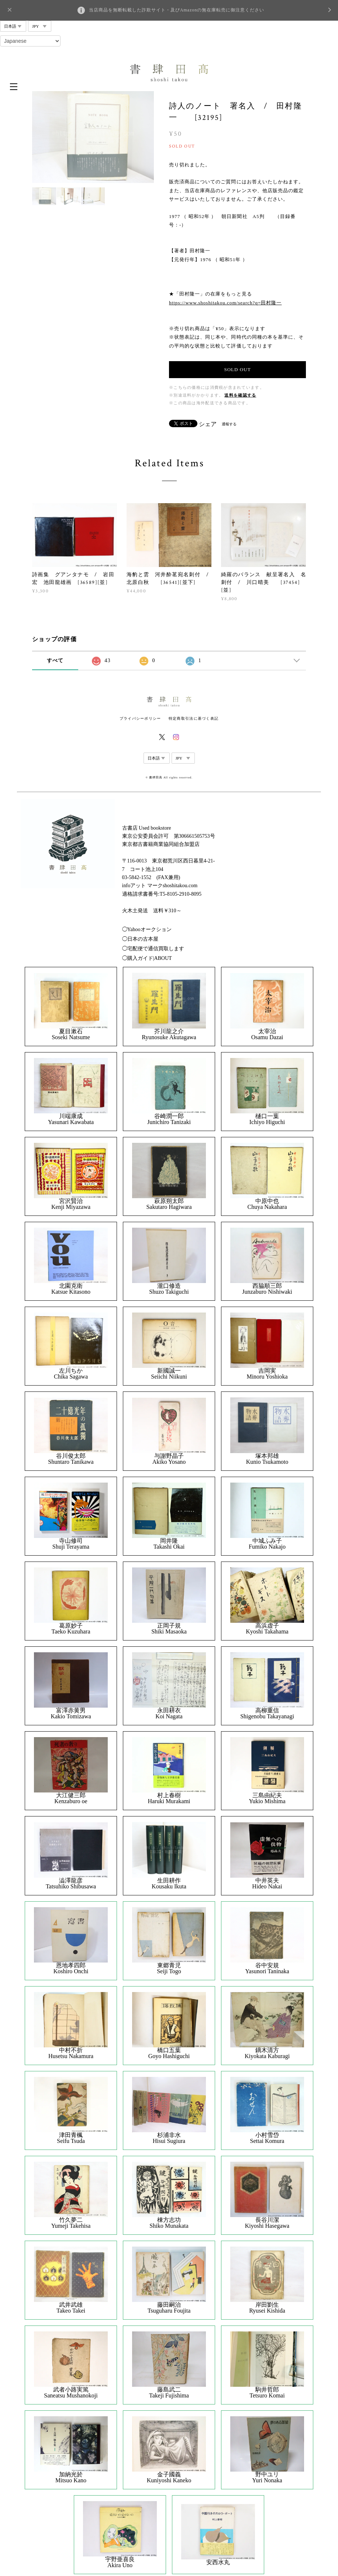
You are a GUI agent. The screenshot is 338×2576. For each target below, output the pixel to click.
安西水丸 (218, 2562)
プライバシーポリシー (140, 718)
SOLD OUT (237, 369)
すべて (55, 660)
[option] (93, 137)
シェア (208, 424)
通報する (229, 424)
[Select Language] (30, 40)
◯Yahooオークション (147, 929)
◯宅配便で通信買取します (153, 948)
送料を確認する (240, 395)
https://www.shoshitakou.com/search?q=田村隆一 (225, 302)
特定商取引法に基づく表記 (193, 718)
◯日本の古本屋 (140, 939)
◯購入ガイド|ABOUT (147, 958)
